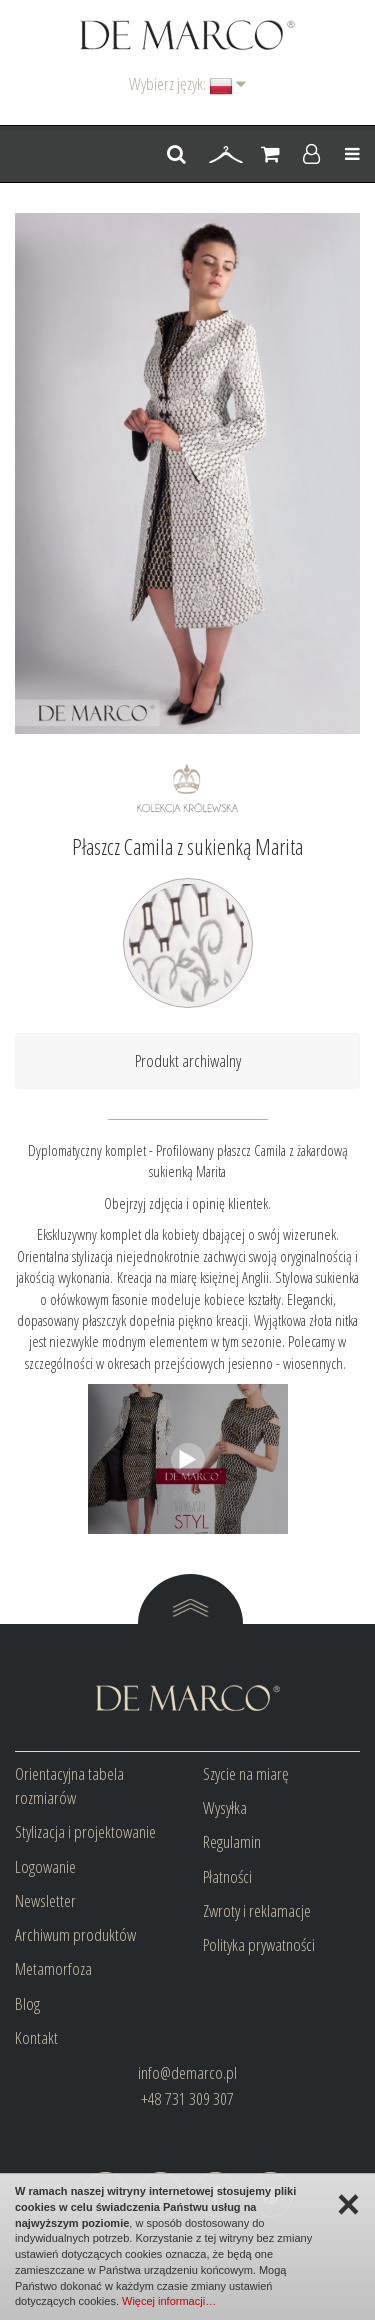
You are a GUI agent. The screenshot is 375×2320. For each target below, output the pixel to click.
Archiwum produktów (75, 1934)
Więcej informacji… (169, 2301)
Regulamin (232, 1841)
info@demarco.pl (187, 2072)
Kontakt (36, 2037)
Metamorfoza (53, 1968)
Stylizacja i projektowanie (85, 1831)
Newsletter (45, 1900)
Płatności (227, 1876)
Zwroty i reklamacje (257, 1910)
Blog (27, 2003)
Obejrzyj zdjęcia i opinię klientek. (187, 1203)
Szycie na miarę (246, 1773)
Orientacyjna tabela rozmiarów (69, 1785)
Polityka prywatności (259, 1944)
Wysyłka (225, 1807)
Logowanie (45, 1866)
